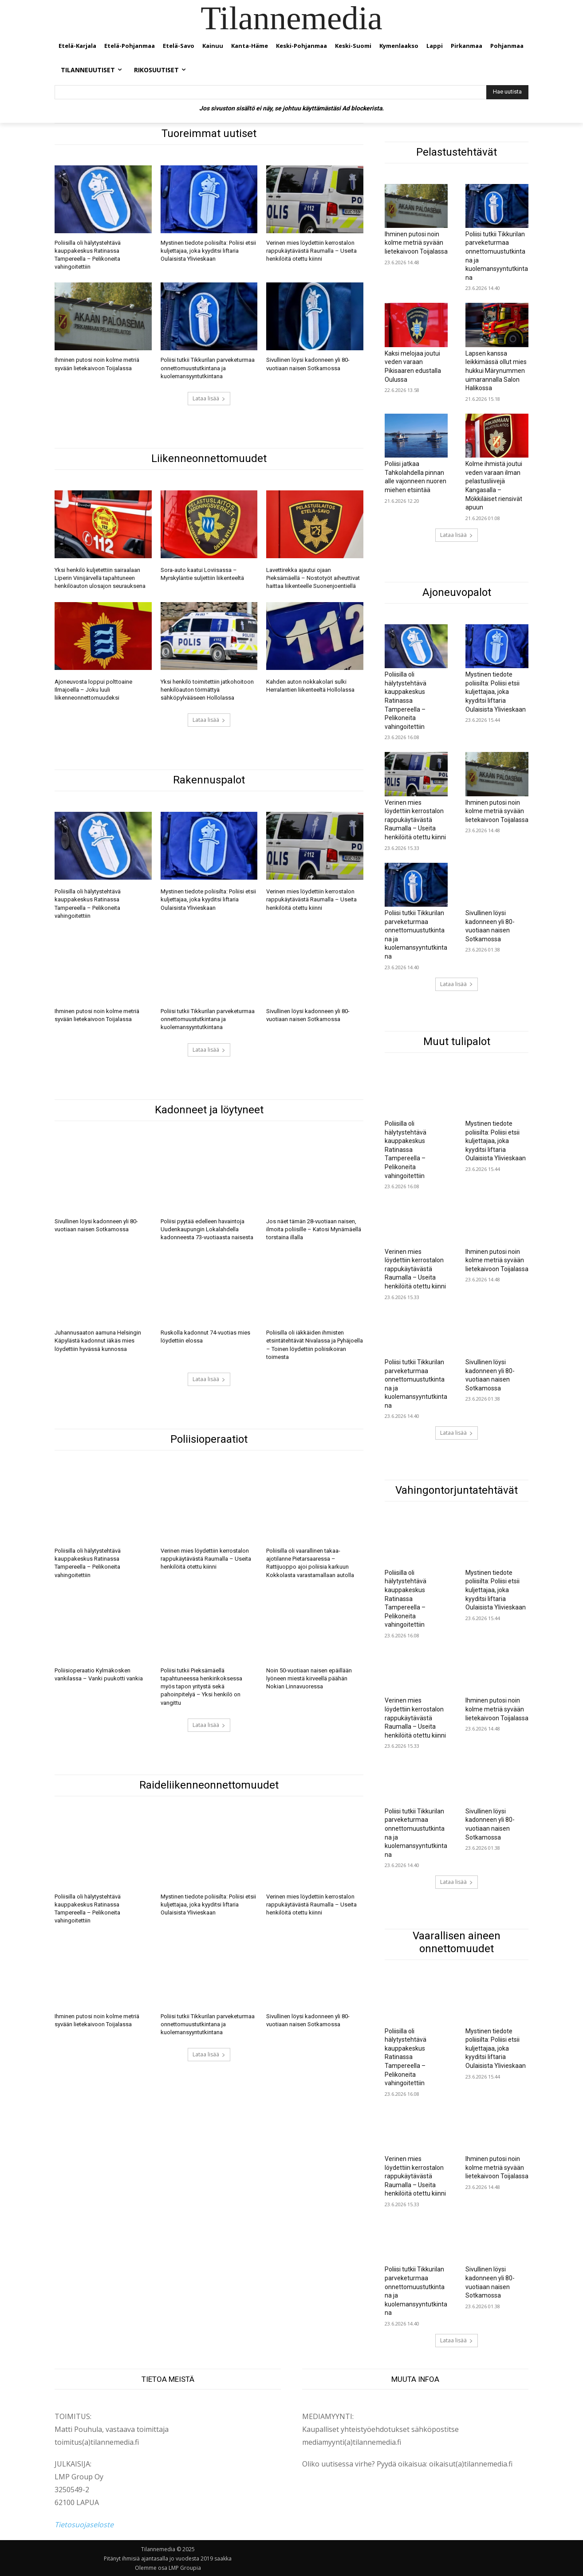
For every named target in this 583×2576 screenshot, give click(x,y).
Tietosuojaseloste (84, 2524)
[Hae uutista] (507, 92)
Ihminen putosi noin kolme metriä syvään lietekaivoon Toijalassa (416, 243)
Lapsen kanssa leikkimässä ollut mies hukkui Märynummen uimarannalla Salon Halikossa (496, 370)
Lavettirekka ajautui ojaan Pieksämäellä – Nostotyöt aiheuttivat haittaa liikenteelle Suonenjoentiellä (313, 578)
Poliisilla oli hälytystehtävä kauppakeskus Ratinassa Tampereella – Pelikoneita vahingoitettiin (405, 700)
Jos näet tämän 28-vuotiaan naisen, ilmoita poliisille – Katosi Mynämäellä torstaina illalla (313, 1229)
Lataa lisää (209, 398)
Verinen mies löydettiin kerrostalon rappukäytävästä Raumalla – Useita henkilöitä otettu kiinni (311, 250)
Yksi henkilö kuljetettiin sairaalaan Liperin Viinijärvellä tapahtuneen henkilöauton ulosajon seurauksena (100, 578)
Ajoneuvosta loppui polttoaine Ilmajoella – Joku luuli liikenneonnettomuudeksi (93, 689)
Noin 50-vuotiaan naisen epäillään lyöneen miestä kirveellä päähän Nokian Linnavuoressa (309, 1678)
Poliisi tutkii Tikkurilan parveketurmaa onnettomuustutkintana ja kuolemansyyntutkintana (208, 367)
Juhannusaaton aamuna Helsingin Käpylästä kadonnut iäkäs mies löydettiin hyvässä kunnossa (98, 1340)
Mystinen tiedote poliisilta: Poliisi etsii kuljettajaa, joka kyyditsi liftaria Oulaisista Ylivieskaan (208, 250)
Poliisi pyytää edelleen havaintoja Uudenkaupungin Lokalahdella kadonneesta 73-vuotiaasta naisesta (207, 1229)
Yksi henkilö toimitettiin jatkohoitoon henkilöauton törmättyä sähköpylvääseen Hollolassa (207, 689)
